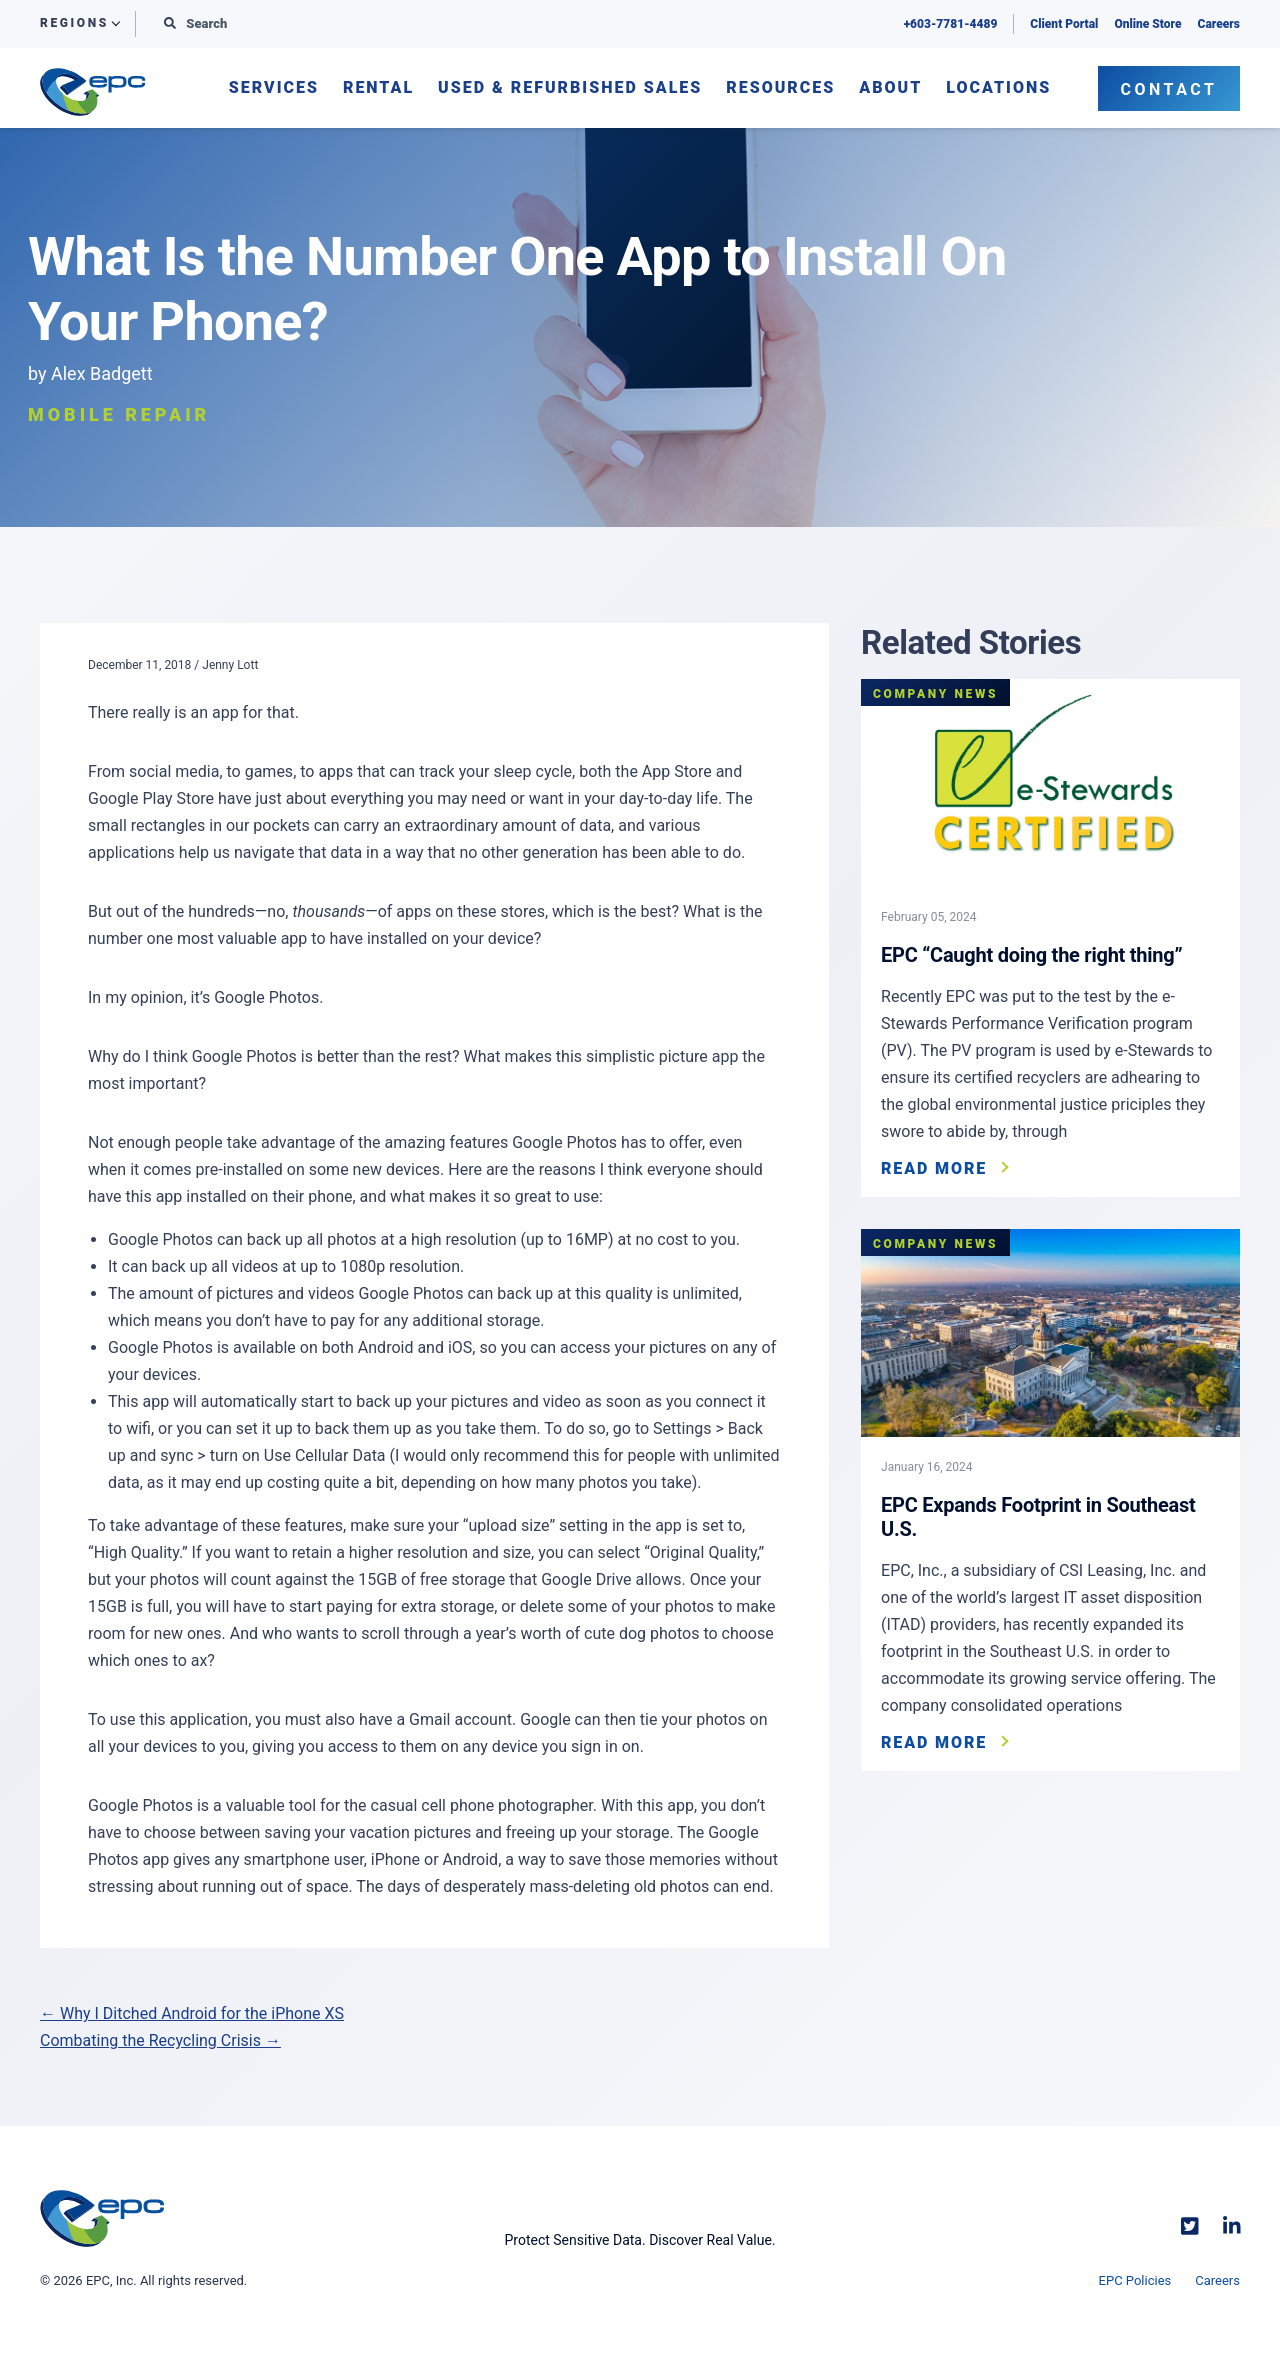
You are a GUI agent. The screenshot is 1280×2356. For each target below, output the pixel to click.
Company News (935, 694)
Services (274, 88)
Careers (1219, 24)
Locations (998, 88)
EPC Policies (1135, 2280)
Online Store (1147, 24)
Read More (934, 1169)
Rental (378, 88)
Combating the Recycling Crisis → (160, 2040)
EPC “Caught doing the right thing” (1031, 955)
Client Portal (1064, 24)
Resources (780, 88)
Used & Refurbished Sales (570, 88)
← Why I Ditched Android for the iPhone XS (192, 2013)
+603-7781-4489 (951, 24)
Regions (74, 23)
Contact (1169, 89)
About (890, 88)
